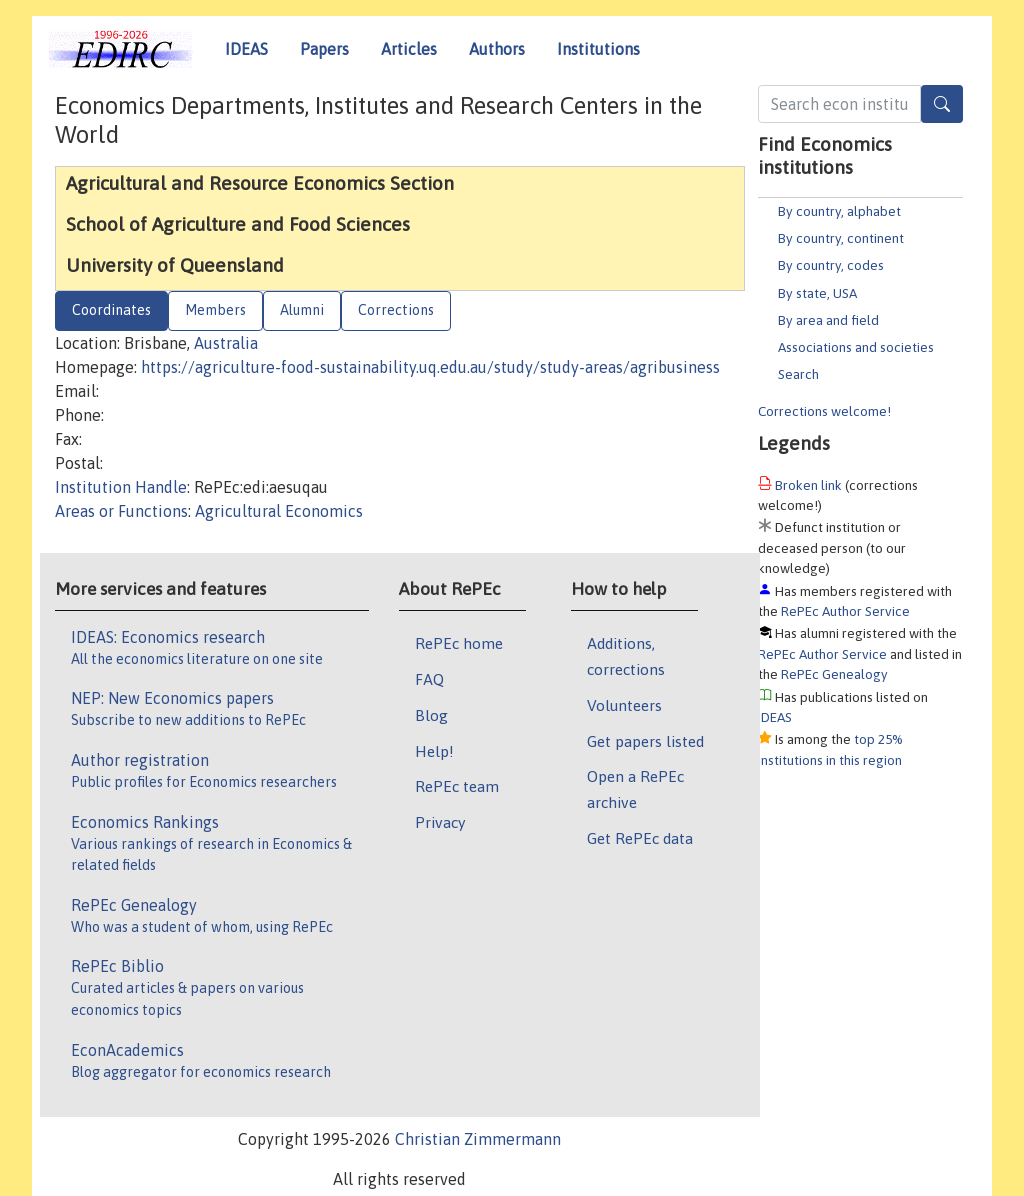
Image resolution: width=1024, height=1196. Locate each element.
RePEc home (459, 643)
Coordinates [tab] (111, 310)
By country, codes (831, 265)
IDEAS (246, 49)
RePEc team (457, 786)
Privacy (440, 822)
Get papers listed (645, 741)
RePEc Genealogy (834, 674)
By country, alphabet (839, 211)
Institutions (598, 49)
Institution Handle (121, 487)
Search (798, 374)
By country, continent (841, 238)
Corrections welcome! (824, 411)
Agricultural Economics (279, 511)
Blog (431, 715)
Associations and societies (856, 347)
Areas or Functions (121, 511)
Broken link (808, 485)
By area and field (828, 320)
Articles (409, 49)
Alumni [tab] (302, 310)
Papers (324, 49)
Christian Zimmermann (478, 1139)
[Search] (942, 104)
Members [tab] (215, 310)
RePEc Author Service (845, 611)
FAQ (429, 679)
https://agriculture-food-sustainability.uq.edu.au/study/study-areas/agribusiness (430, 367)
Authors (497, 49)
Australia (226, 343)
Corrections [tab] (396, 310)
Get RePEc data (640, 838)
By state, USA (817, 293)
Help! (434, 751)
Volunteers (624, 705)
